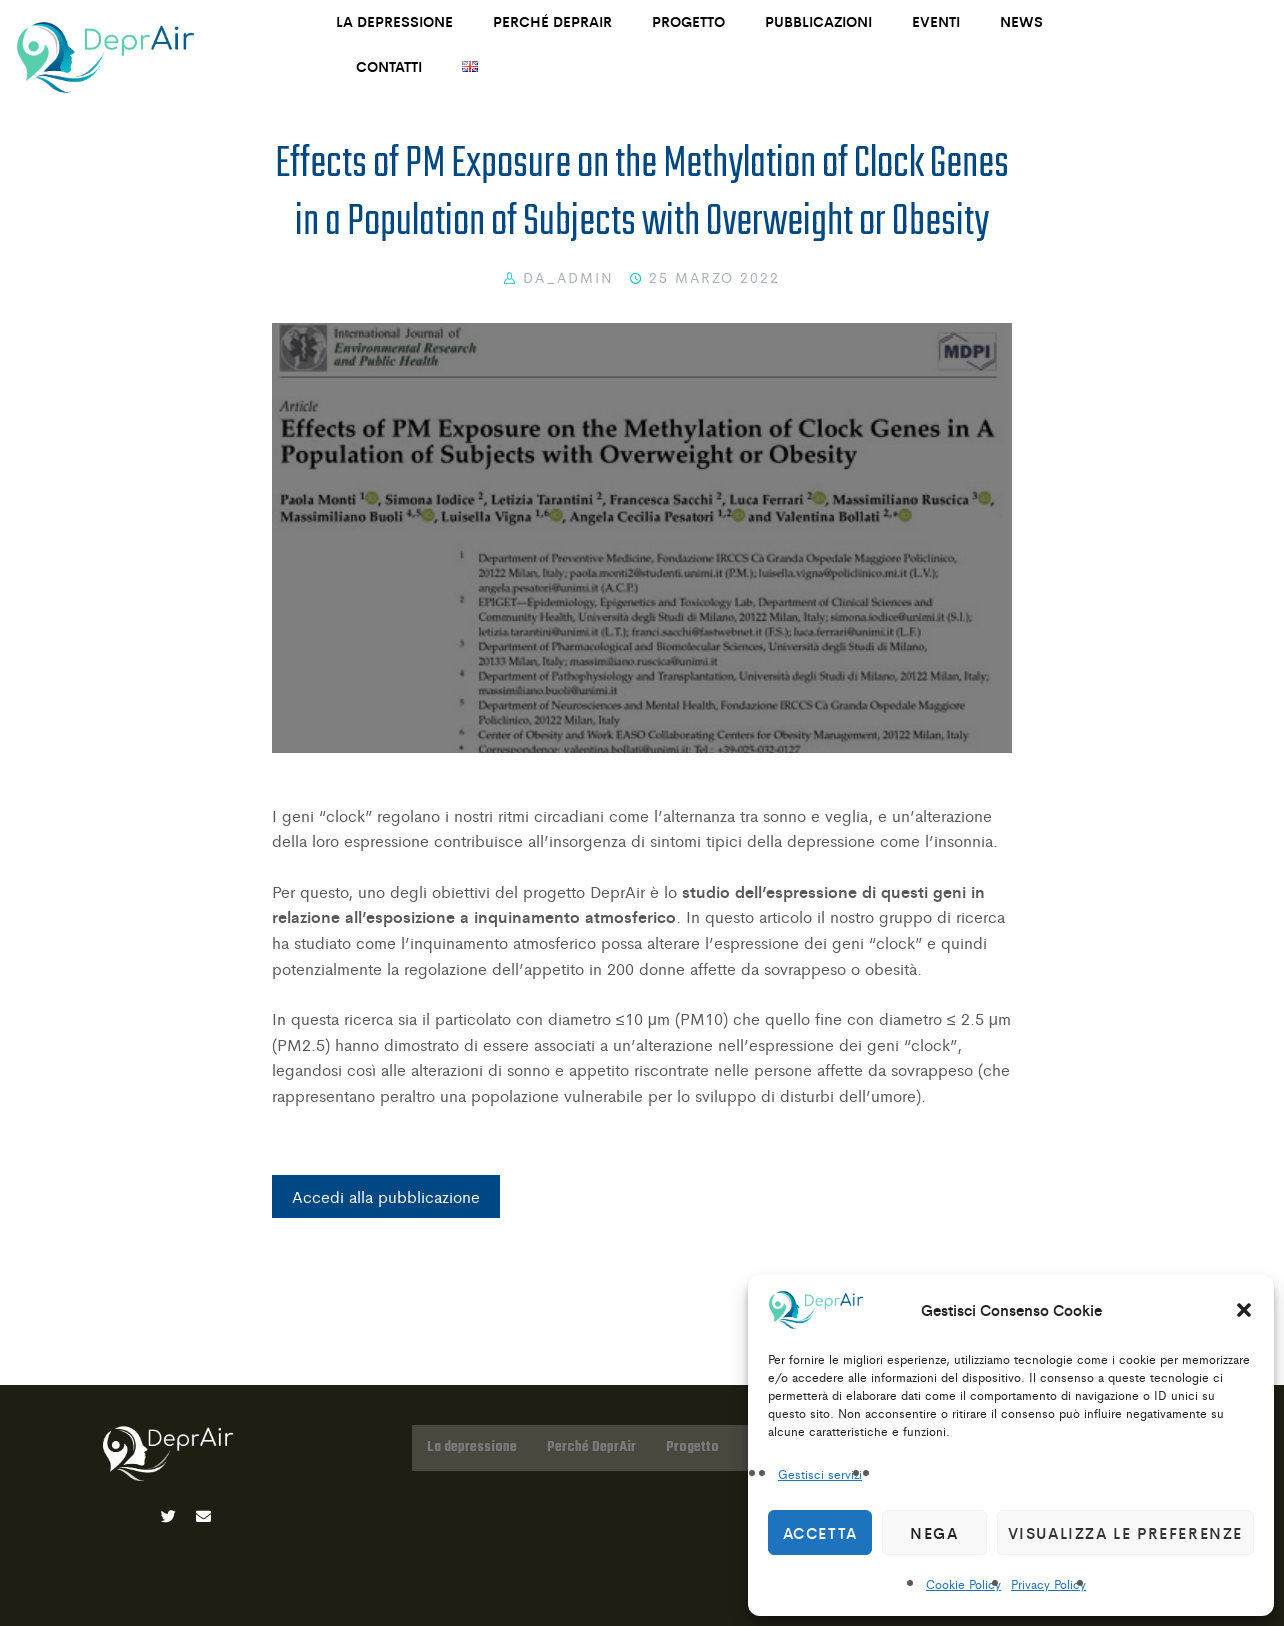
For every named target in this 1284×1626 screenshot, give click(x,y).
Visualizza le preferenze (1125, 1532)
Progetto (688, 21)
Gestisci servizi (820, 1474)
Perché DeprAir (552, 21)
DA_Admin (568, 277)
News (1021, 21)
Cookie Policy (963, 1584)
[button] (1244, 1310)
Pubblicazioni (818, 21)
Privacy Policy (1048, 1584)
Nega (934, 1532)
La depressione (394, 21)
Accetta (820, 1532)
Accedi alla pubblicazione (386, 1196)
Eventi (936, 21)
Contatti (389, 66)
